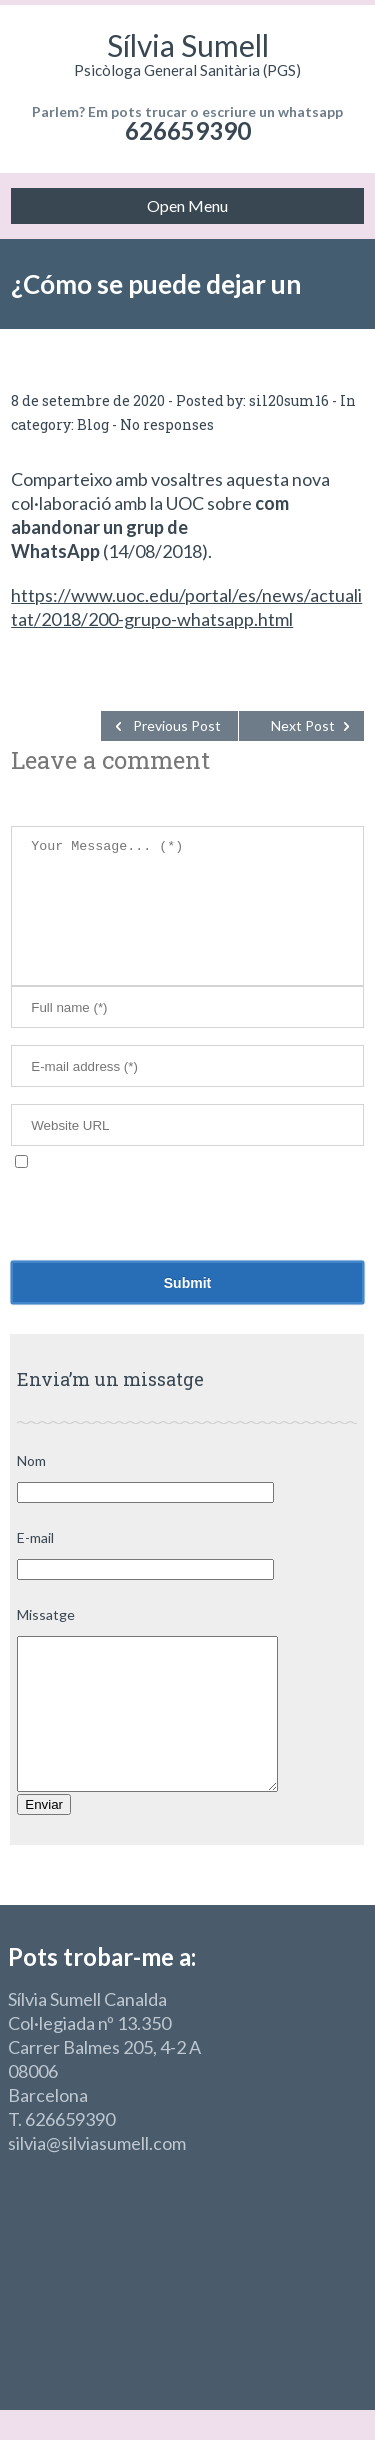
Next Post (303, 725)
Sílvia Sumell (188, 45)
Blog (93, 424)
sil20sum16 (289, 400)
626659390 (188, 130)
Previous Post (177, 725)
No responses (167, 424)
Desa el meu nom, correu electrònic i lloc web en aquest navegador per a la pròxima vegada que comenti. (178, 1191)
